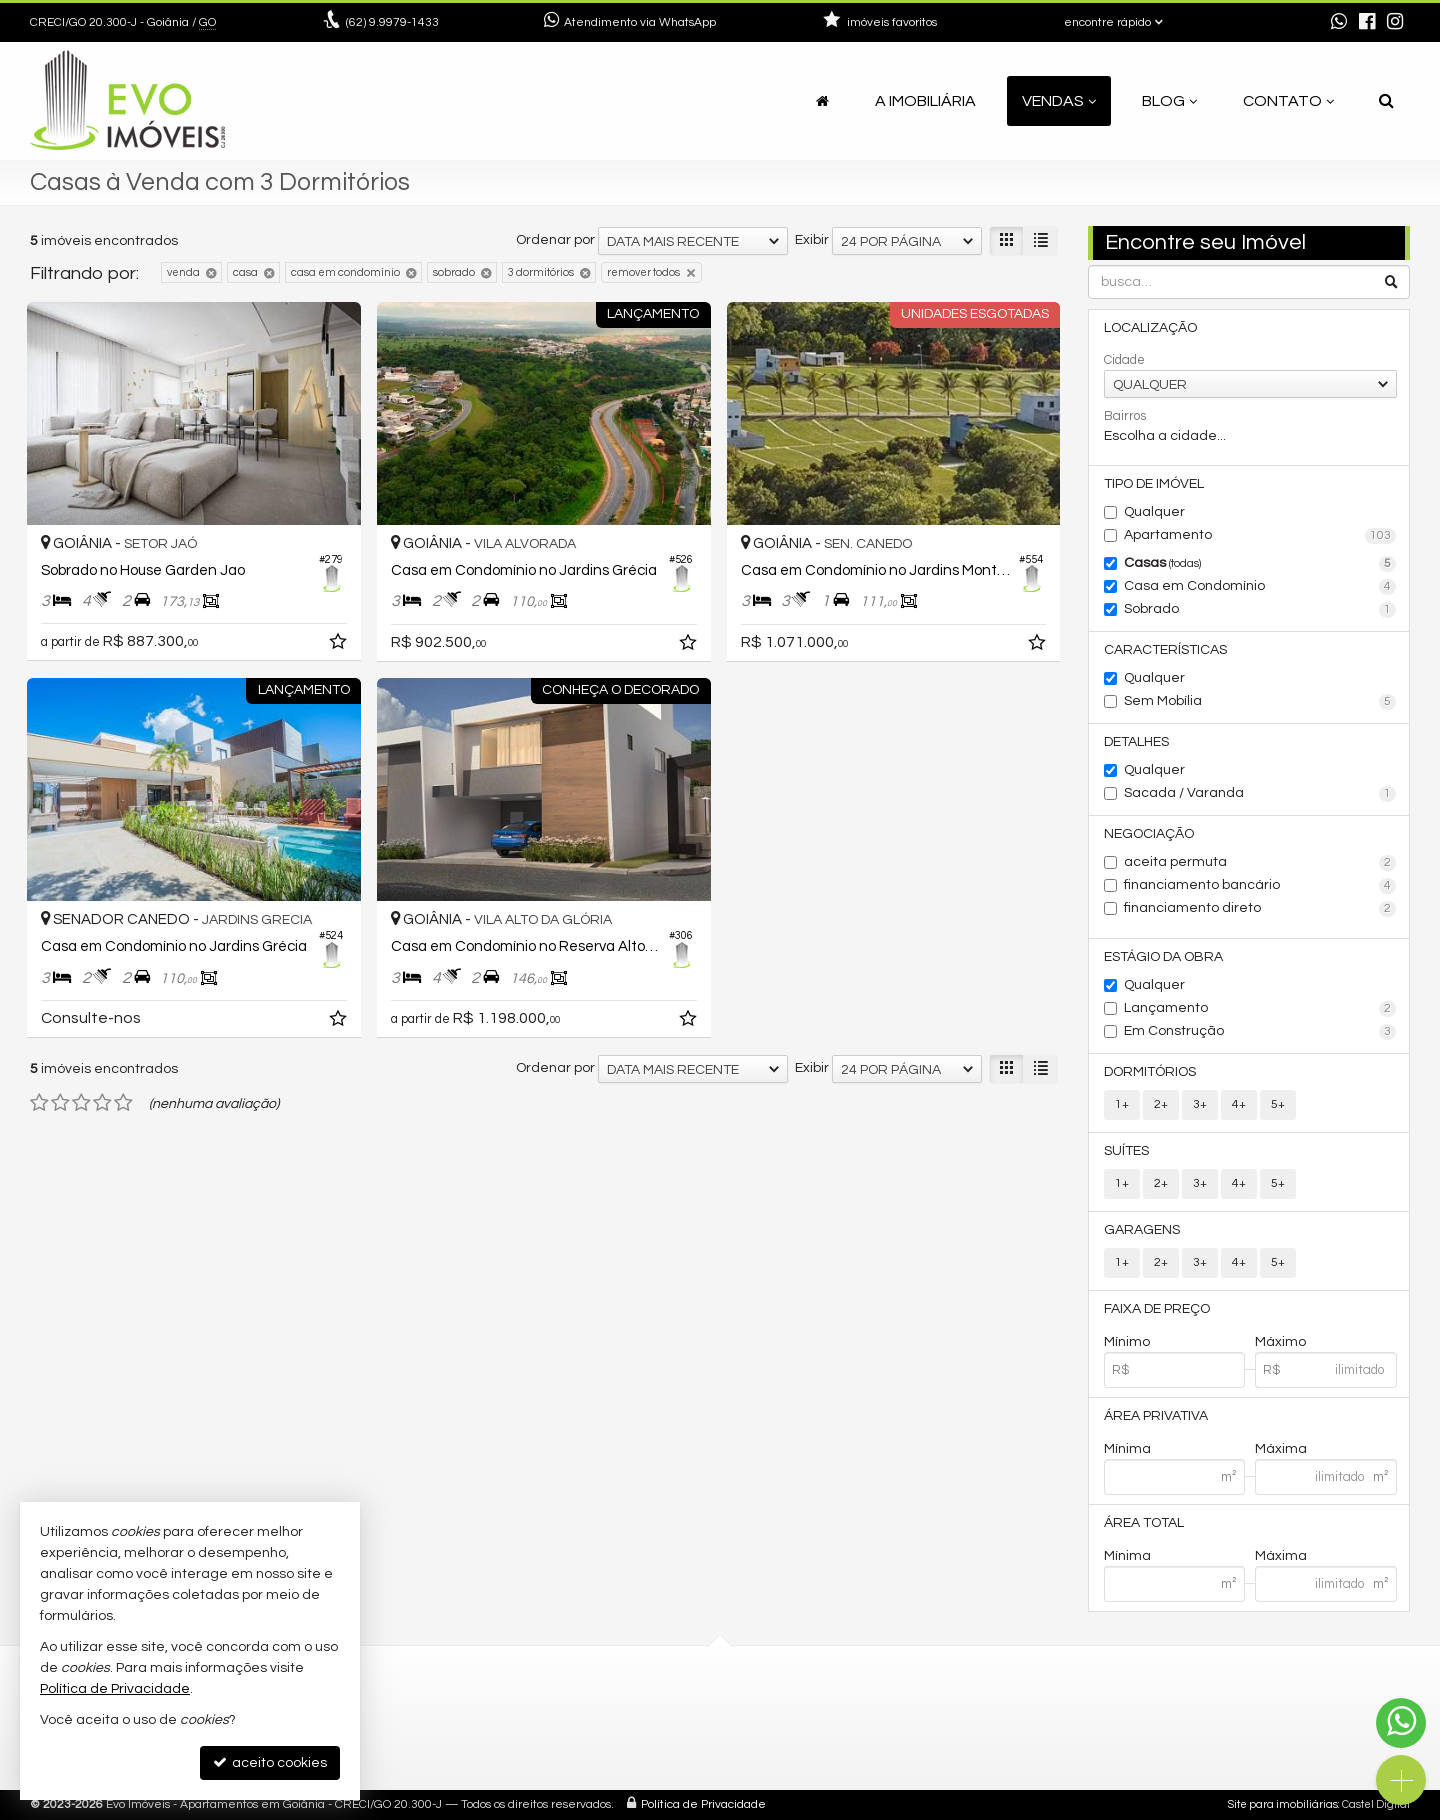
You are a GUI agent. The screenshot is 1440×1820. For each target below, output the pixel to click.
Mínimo (1127, 1342)
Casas (1260, 564)
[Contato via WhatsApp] (1401, 1723)
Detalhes (1136, 742)
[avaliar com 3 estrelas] (81, 1103)
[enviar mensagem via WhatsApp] (1339, 23)
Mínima (1127, 1449)
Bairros (1125, 416)
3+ (1200, 1104)
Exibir (812, 240)
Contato (1288, 101)
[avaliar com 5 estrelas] (123, 1103)
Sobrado (1260, 610)
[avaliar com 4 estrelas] (102, 1103)
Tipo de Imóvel (1154, 484)
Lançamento (1260, 1009)
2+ (1161, 1104)
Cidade (1124, 360)
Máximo (1280, 1342)
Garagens (1142, 1230)
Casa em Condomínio (1260, 587)
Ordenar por (555, 240)
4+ (1239, 1104)
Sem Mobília (1260, 702)
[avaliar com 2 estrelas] (60, 1103)
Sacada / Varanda (1260, 794)
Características (1165, 650)
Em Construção (1260, 1032)
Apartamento (1260, 536)
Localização (1150, 328)
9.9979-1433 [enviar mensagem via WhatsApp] (392, 22)
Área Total (1144, 1523)
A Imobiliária (925, 101)
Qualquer (1154, 512)
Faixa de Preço (1157, 1309)
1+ (1122, 1104)
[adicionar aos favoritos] (340, 645)
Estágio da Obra (1163, 957)
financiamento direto (1260, 909)
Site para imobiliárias (1283, 1804)
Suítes (1126, 1151)
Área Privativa (1156, 1416)
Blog (1169, 101)
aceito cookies (270, 1762)
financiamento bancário (1260, 886)
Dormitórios (1150, 1072)
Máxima (1281, 1449)
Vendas (1059, 101)
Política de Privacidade (703, 1804)
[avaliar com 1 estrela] (39, 1103)
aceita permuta (1260, 863)
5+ (1278, 1104)
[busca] (1386, 101)
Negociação (1149, 834)
